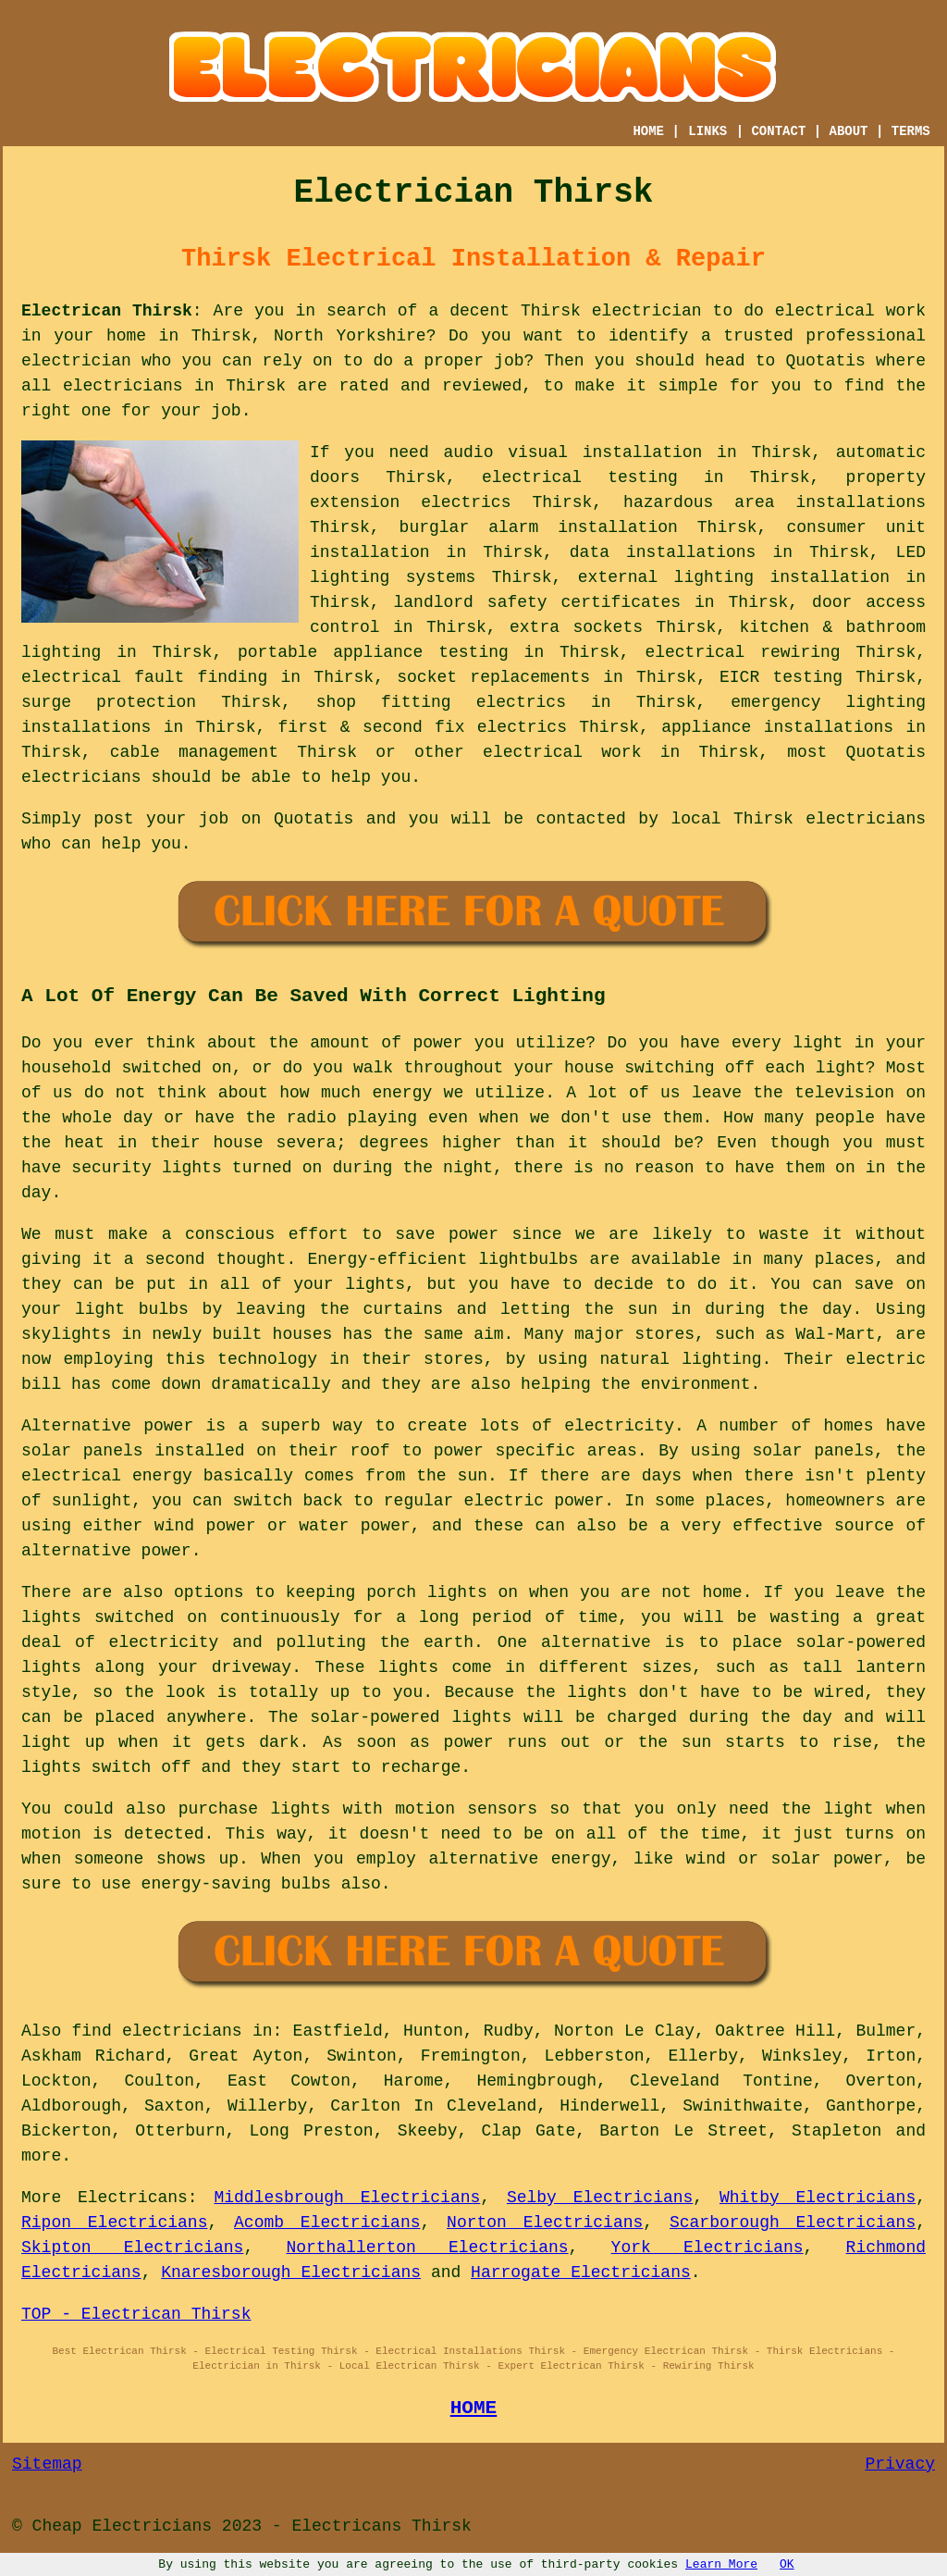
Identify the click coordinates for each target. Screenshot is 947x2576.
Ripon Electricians (114, 2222)
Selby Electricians (600, 2197)
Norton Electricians (545, 2222)
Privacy (900, 2464)
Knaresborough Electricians (291, 2272)
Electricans (133, 2197)
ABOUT (849, 131)
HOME (648, 131)
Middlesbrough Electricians (347, 2197)
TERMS (911, 131)
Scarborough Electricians (793, 2222)
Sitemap (47, 2464)
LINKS (707, 131)
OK (787, 2564)
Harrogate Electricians (581, 2272)
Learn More (721, 2564)
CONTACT (778, 131)
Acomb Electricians (327, 2222)
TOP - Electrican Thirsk (136, 2314)
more (41, 2156)
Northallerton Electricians (427, 2247)
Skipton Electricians (132, 2247)
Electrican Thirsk (106, 311)
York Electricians (707, 2247)
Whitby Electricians (817, 2197)
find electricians (157, 2031)
